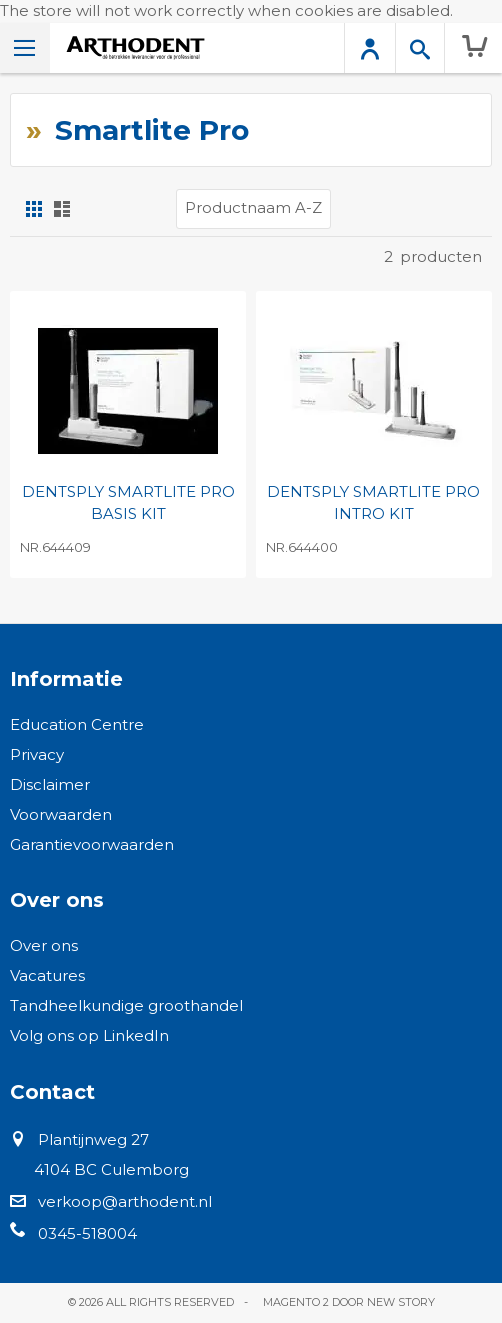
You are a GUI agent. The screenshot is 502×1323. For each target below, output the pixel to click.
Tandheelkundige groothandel (126, 1005)
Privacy (37, 754)
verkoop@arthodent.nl (125, 1201)
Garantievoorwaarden (92, 844)
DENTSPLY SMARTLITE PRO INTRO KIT (373, 503)
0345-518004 (87, 1233)
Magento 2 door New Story (349, 1302)
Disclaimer (50, 784)
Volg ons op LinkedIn (89, 1035)
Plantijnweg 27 (93, 1139)
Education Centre (77, 724)
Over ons (44, 945)
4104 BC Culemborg (111, 1169)
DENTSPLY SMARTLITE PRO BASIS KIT (128, 503)
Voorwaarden (61, 814)
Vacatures (47, 975)
